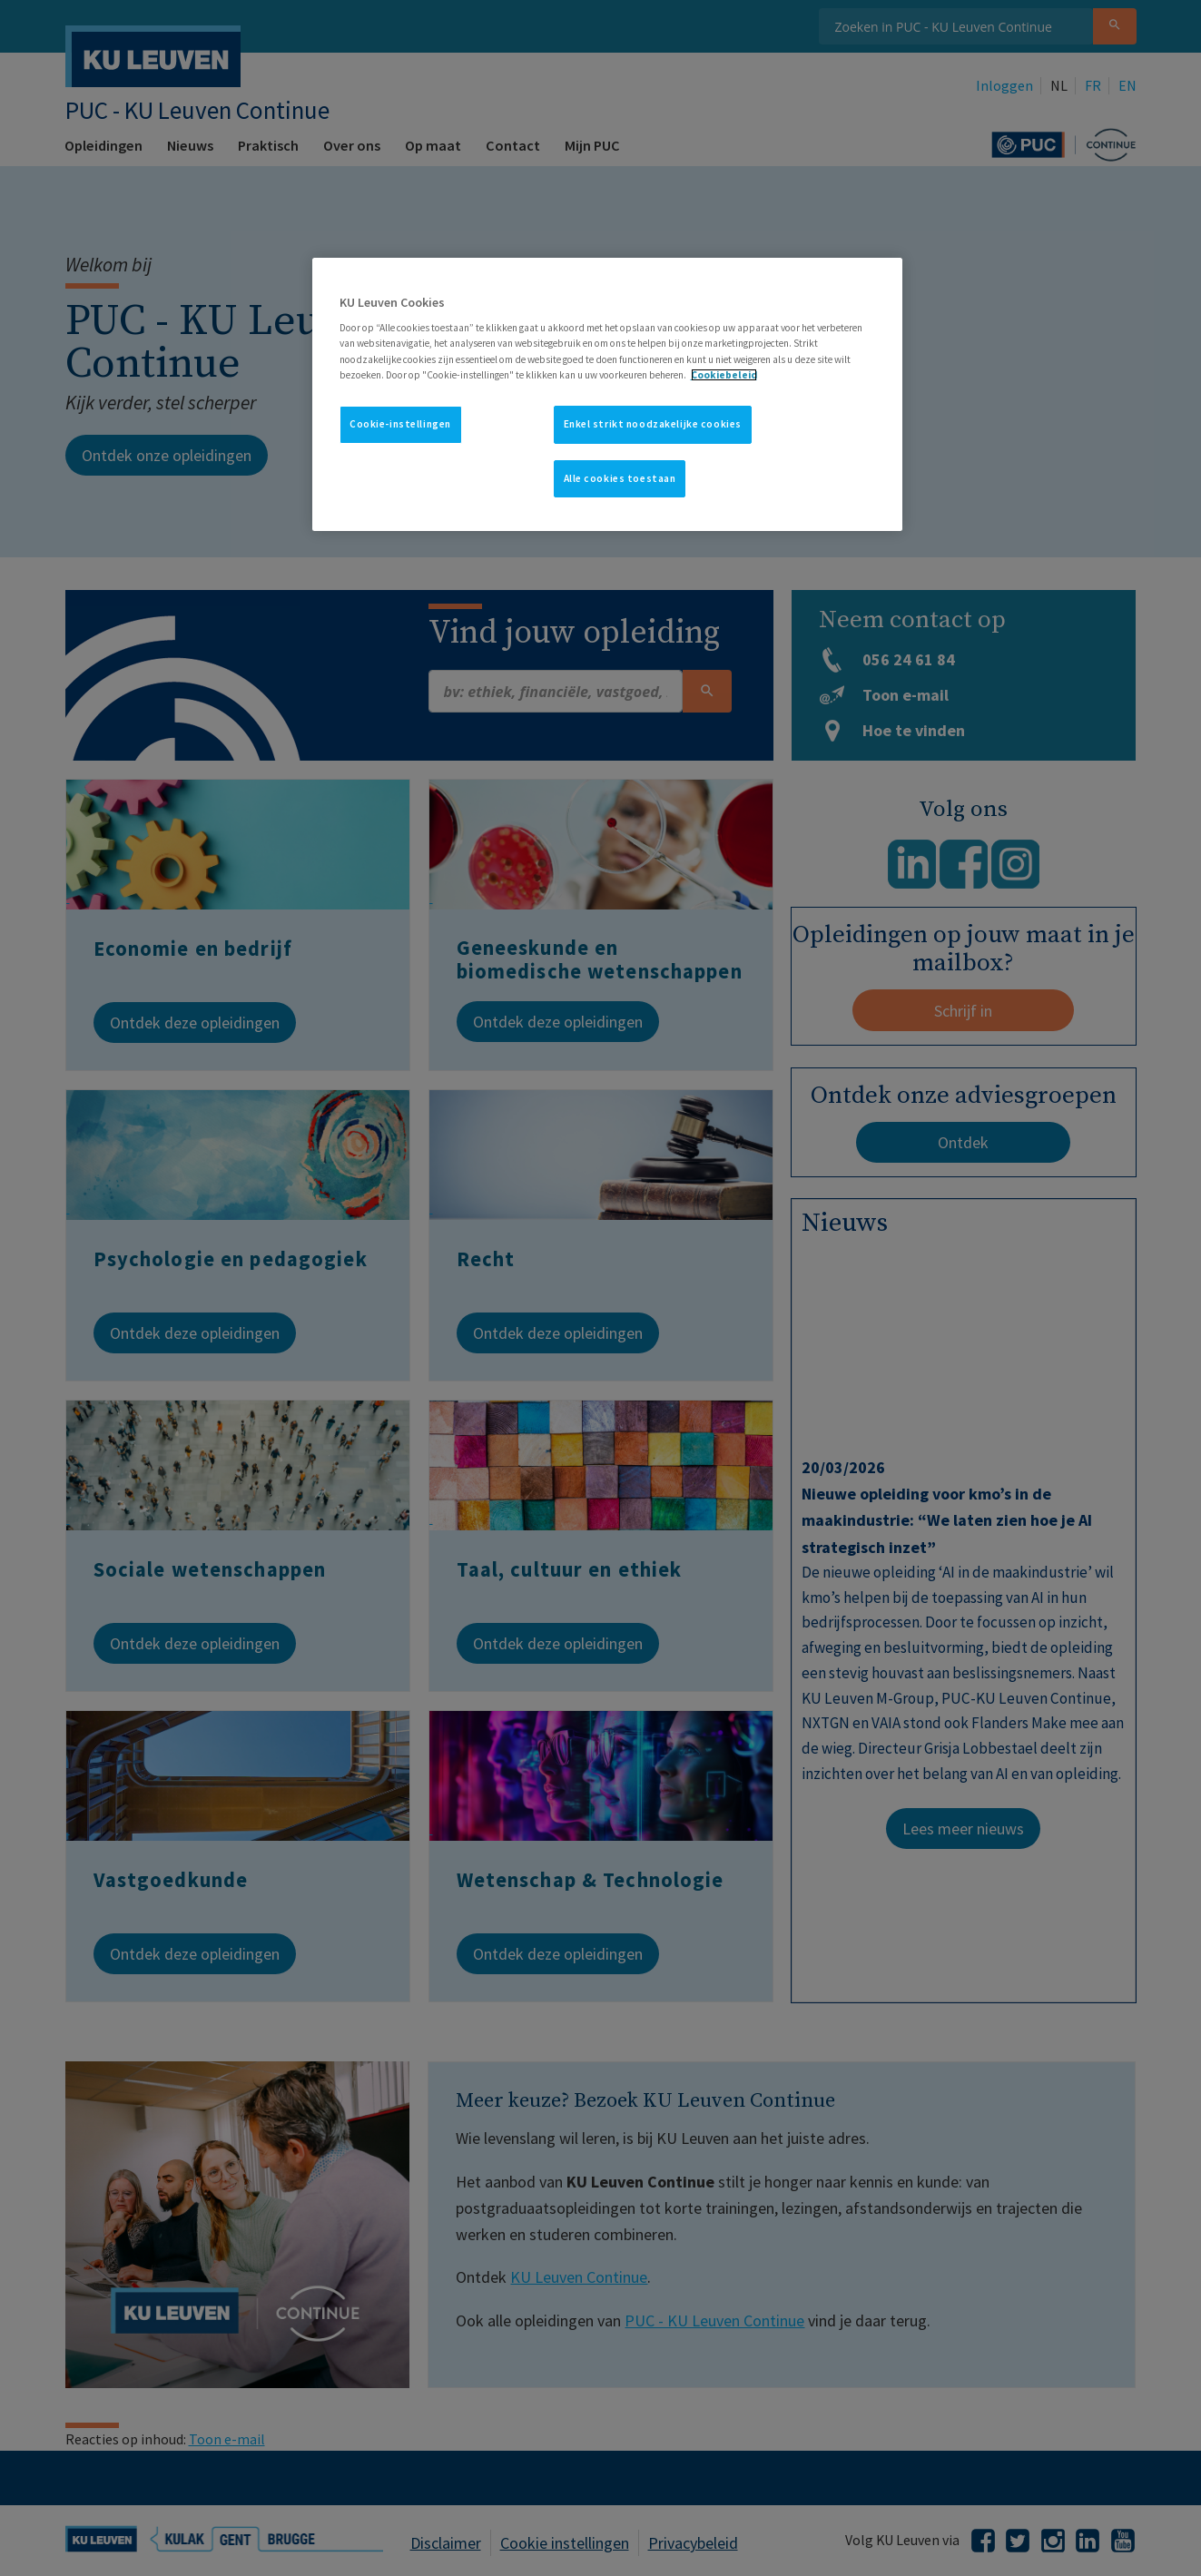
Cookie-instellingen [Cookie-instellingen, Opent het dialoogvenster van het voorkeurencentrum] (400, 424)
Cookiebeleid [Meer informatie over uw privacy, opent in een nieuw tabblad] (724, 375)
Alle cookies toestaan (620, 478)
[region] (607, 395)
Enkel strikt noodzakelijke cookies (653, 424)
